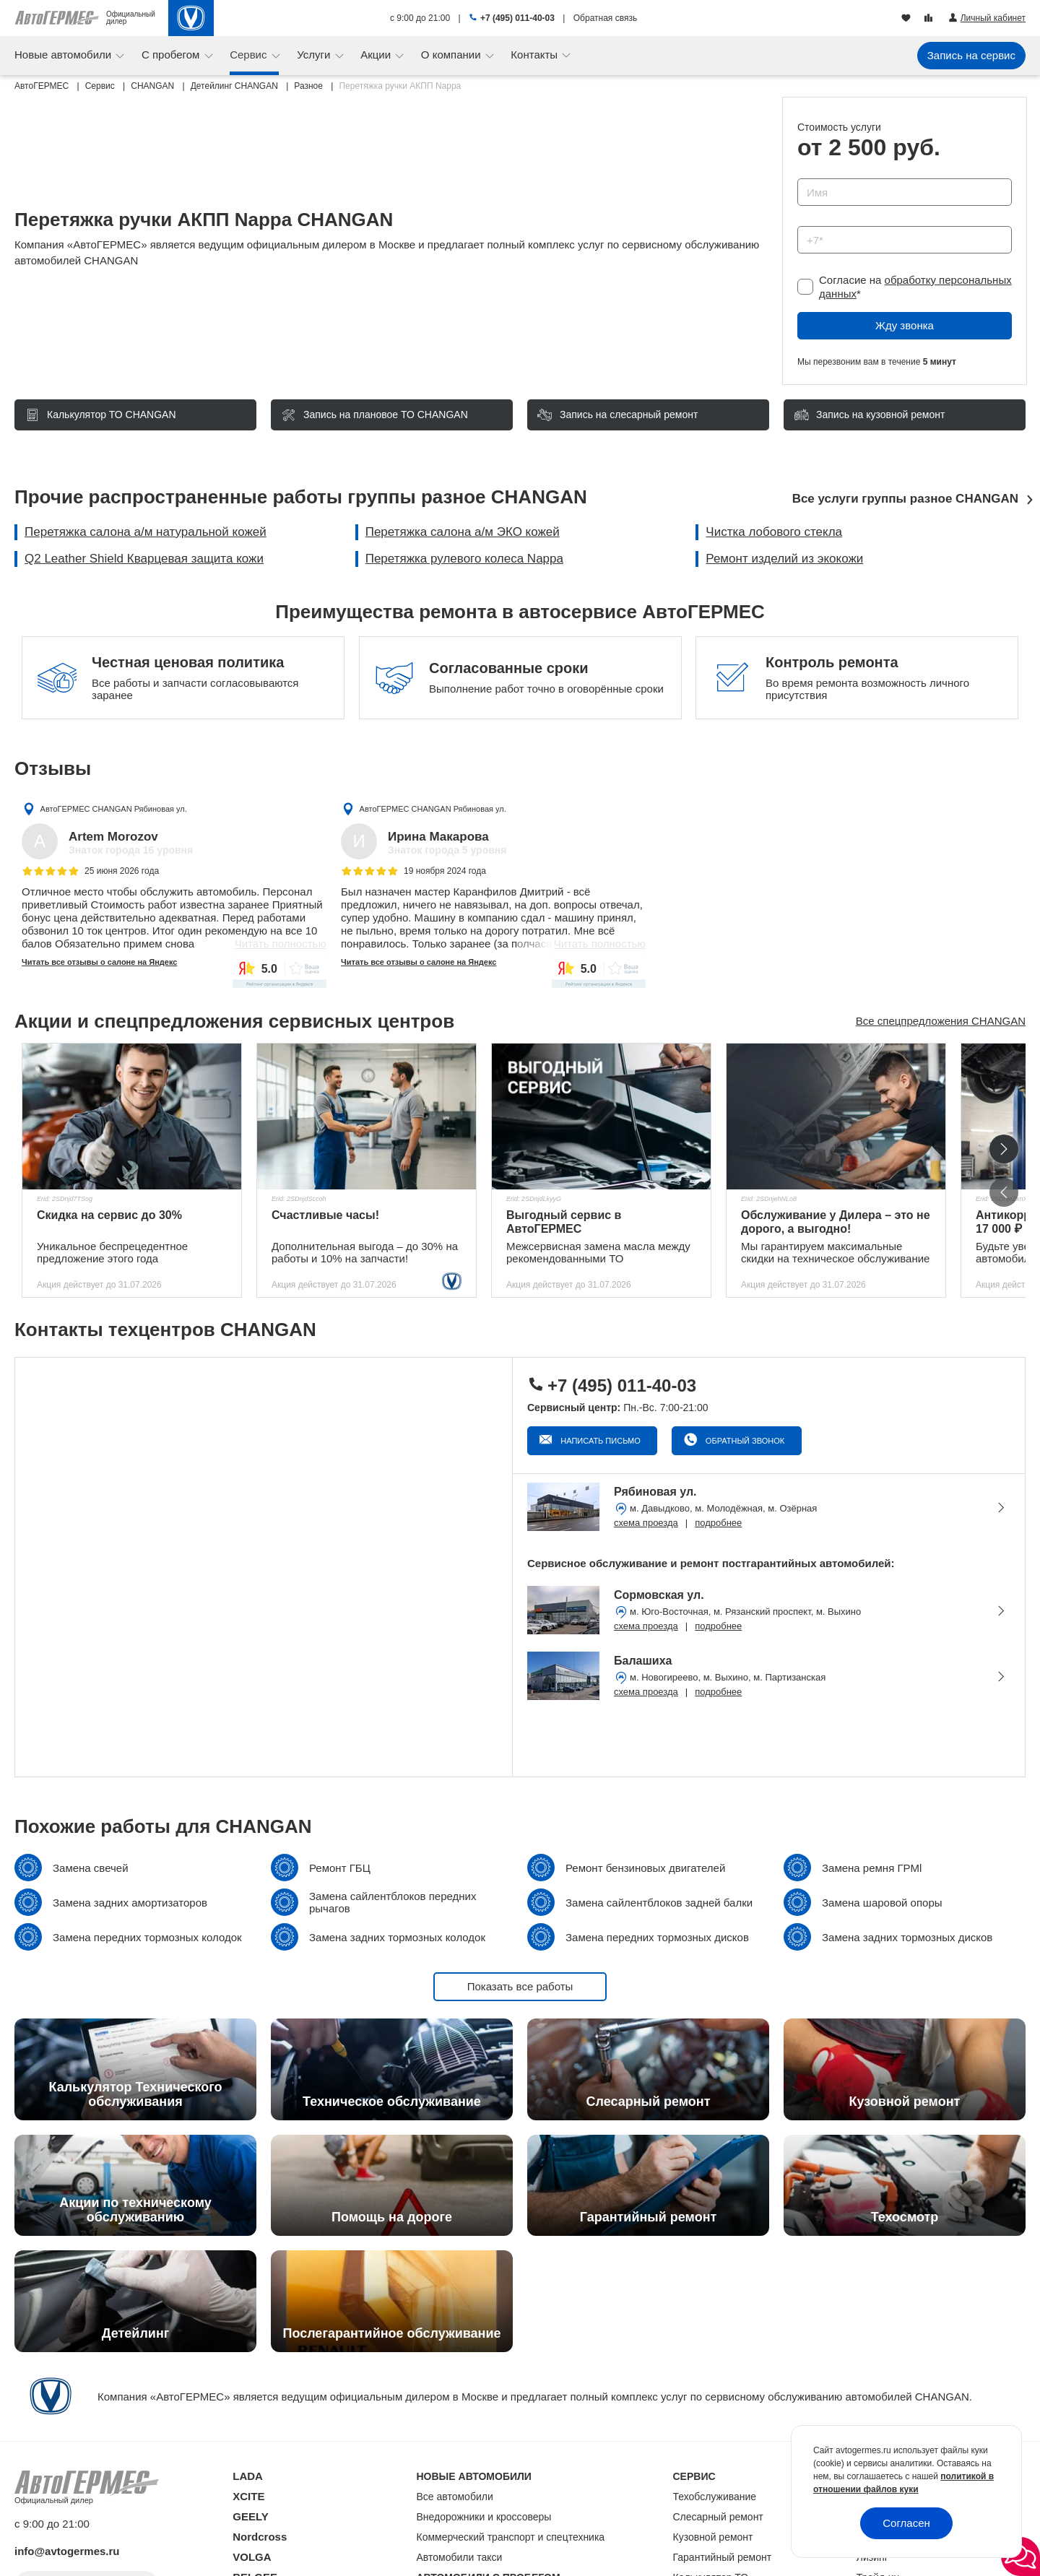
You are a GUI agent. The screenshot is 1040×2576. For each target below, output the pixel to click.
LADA (248, 2476)
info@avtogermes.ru (67, 2551)
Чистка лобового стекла (774, 532)
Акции (377, 54)
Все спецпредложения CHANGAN (941, 1021)
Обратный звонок (743, 1440)
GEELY (250, 2516)
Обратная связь (605, 18)
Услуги (315, 54)
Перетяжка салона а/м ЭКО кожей (462, 532)
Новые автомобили (64, 54)
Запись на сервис (971, 55)
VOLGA (252, 2557)
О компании (452, 54)
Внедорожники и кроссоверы (484, 2517)
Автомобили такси (460, 2557)
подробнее (718, 1522)
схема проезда (646, 1522)
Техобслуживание (715, 2496)
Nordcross (260, 2537)
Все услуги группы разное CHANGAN (905, 499)
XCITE (248, 2496)
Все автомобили (455, 2496)
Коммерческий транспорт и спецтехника (511, 2537)
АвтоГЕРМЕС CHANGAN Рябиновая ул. (113, 809)
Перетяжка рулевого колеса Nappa (464, 558)
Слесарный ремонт (718, 2517)
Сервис (250, 54)
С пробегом (172, 54)
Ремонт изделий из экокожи (784, 558)
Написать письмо (599, 1440)
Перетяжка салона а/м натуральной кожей (145, 532)
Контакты (535, 54)
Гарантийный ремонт (722, 2557)
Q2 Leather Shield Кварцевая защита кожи (144, 558)
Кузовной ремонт (713, 2537)
